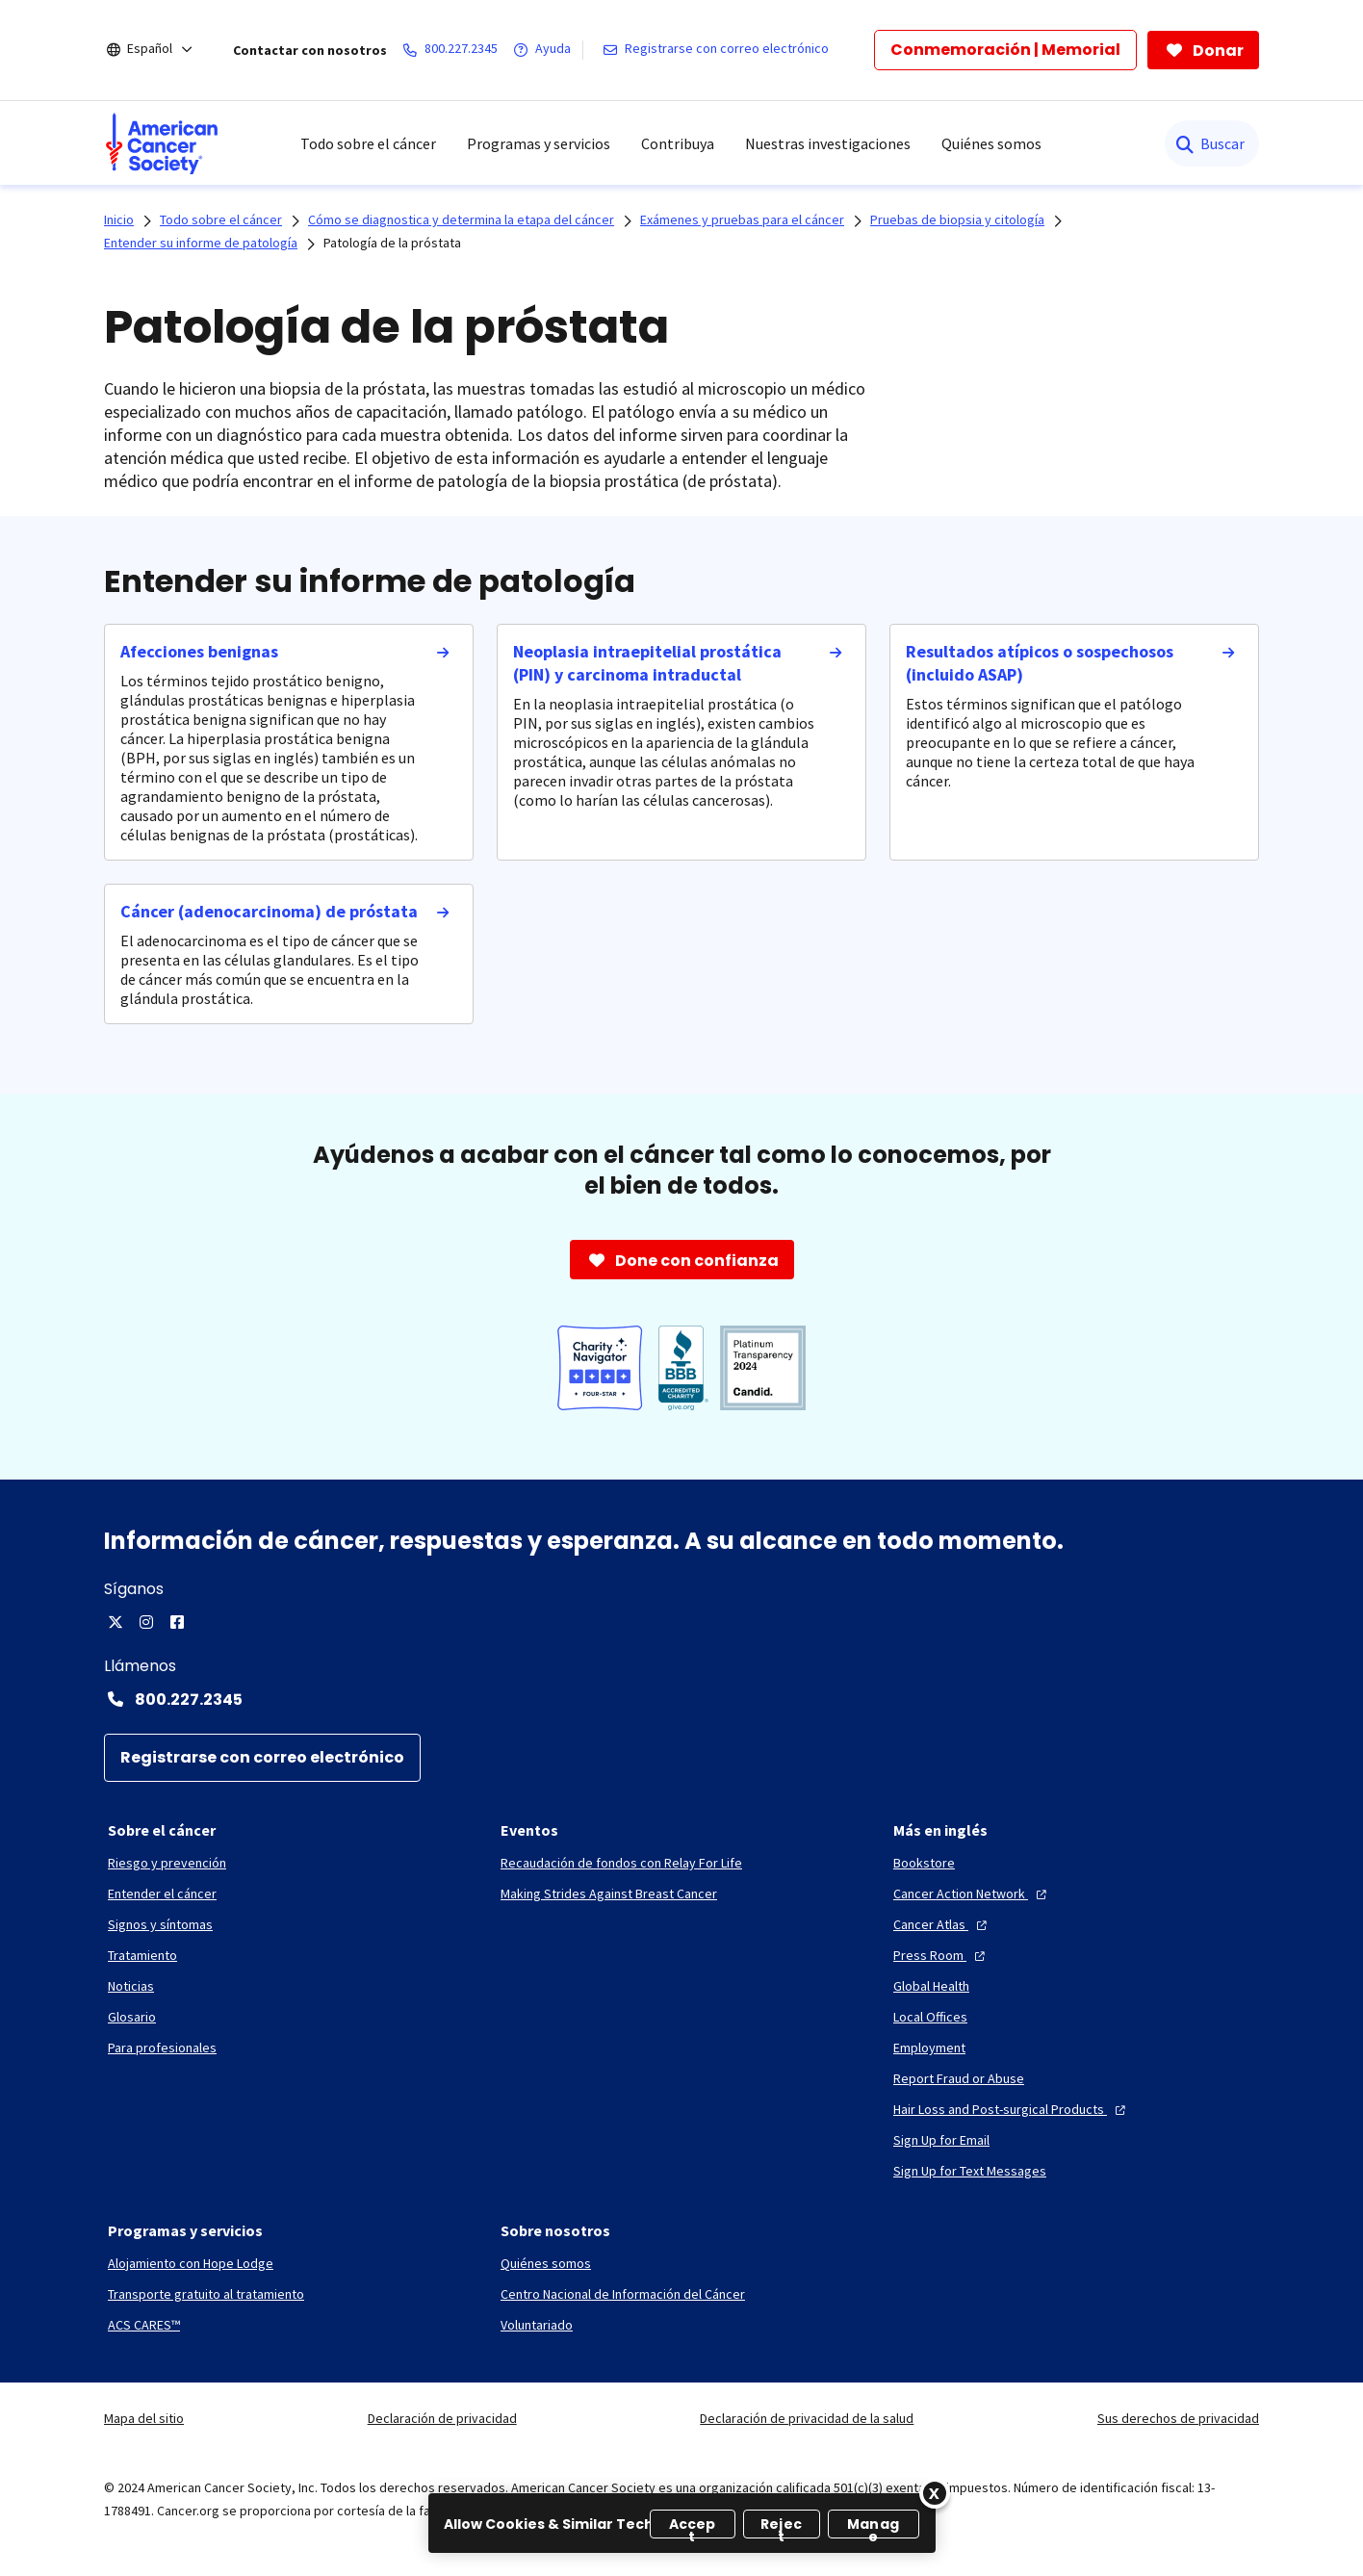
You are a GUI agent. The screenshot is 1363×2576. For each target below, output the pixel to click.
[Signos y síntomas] (160, 1924)
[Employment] (929, 2047)
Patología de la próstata (392, 242)
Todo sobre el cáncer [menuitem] (368, 143)
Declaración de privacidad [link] (442, 2418)
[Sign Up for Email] (941, 2139)
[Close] (934, 2493)
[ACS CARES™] (144, 2324)
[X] (115, 1622)
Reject (781, 2526)
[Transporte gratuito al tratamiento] (206, 2294)
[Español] (162, 50)
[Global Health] (931, 1985)
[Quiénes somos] (546, 2263)
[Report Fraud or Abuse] (958, 2078)
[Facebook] (177, 1622)
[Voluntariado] (537, 2324)
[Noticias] (131, 1985)
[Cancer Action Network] (972, 1893)
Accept (692, 2526)
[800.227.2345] (454, 50)
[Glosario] (132, 2016)
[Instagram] (146, 1622)
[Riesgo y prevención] (167, 1862)
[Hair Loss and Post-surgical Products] (1011, 2109)
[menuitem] (161, 143)
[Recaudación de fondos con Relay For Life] (621, 1862)
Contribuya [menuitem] (677, 143)
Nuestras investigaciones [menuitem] (828, 143)
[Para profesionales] (162, 2047)
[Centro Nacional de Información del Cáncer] (623, 2294)
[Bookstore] (924, 1862)
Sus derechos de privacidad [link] (1178, 2418)
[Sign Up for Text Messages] (969, 2170)
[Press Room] (941, 1955)
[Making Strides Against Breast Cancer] (609, 1893)
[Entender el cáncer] (162, 1893)
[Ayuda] (545, 50)
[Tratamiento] (142, 1955)
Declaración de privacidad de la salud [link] (806, 2418)
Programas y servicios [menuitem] (538, 143)
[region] (682, 2523)
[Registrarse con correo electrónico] (719, 50)
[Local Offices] (930, 2016)
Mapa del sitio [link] (144, 2418)
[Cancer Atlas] (942, 1924)
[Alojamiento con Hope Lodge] (190, 2263)
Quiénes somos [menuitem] (991, 143)
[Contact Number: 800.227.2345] (681, 1699)
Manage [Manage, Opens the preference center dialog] (873, 2526)
